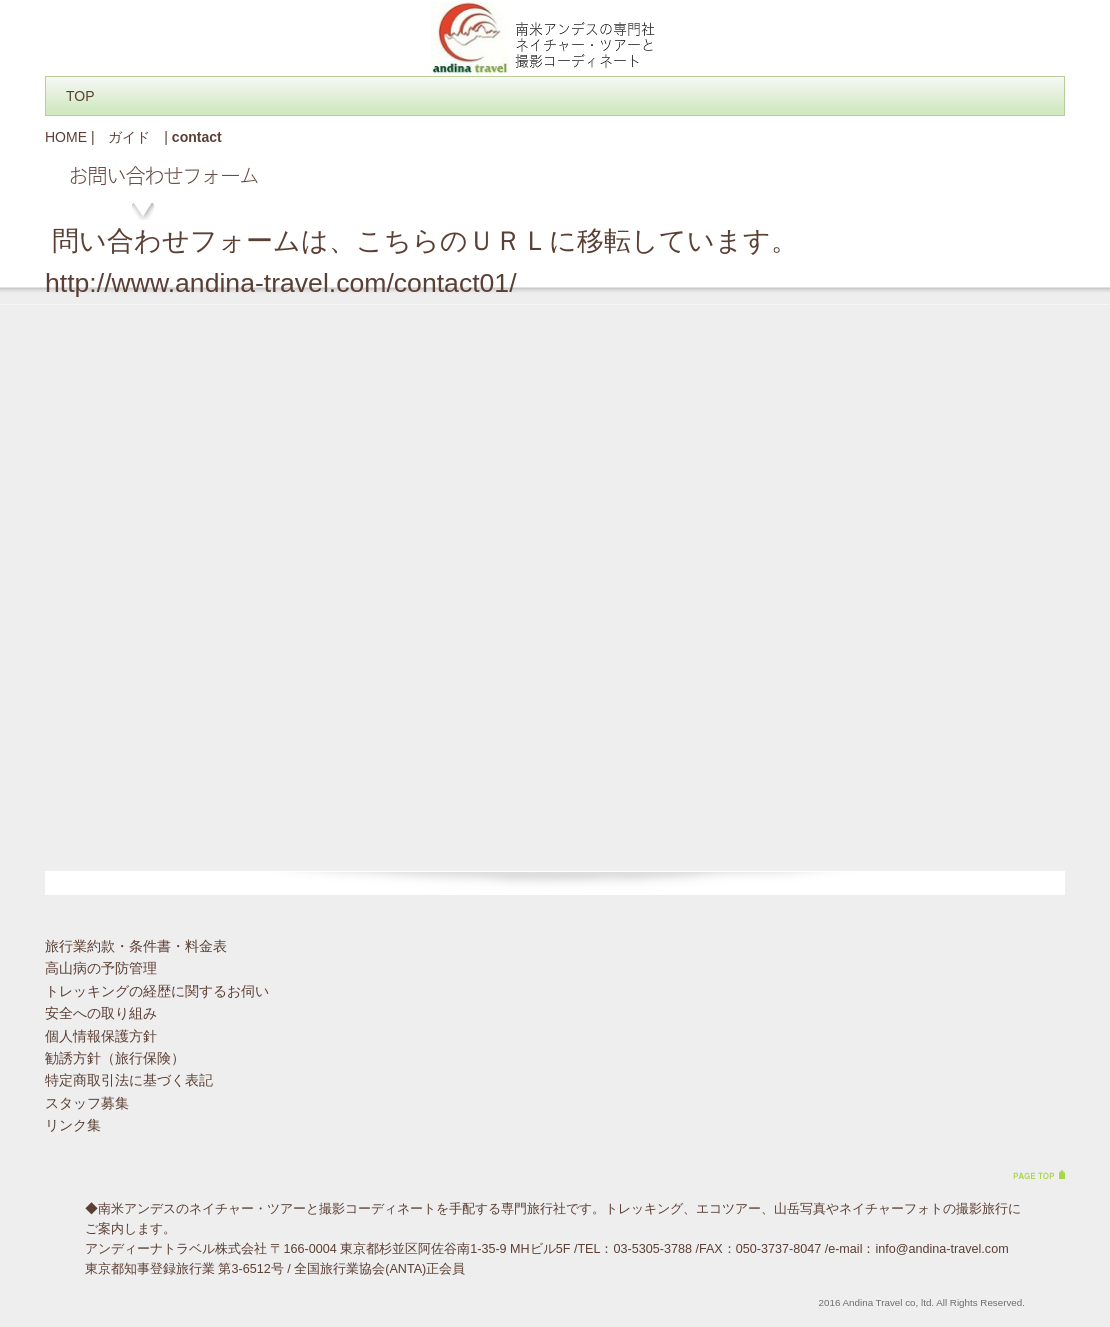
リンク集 (73, 1125)
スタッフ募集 (87, 1103)
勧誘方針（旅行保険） (115, 1058)
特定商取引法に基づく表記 (129, 1080)
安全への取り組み (101, 1013)
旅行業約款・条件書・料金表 (136, 946)
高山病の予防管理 (101, 968)
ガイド (129, 137)
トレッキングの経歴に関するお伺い (157, 991)
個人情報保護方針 (101, 1036)
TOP (80, 96)
